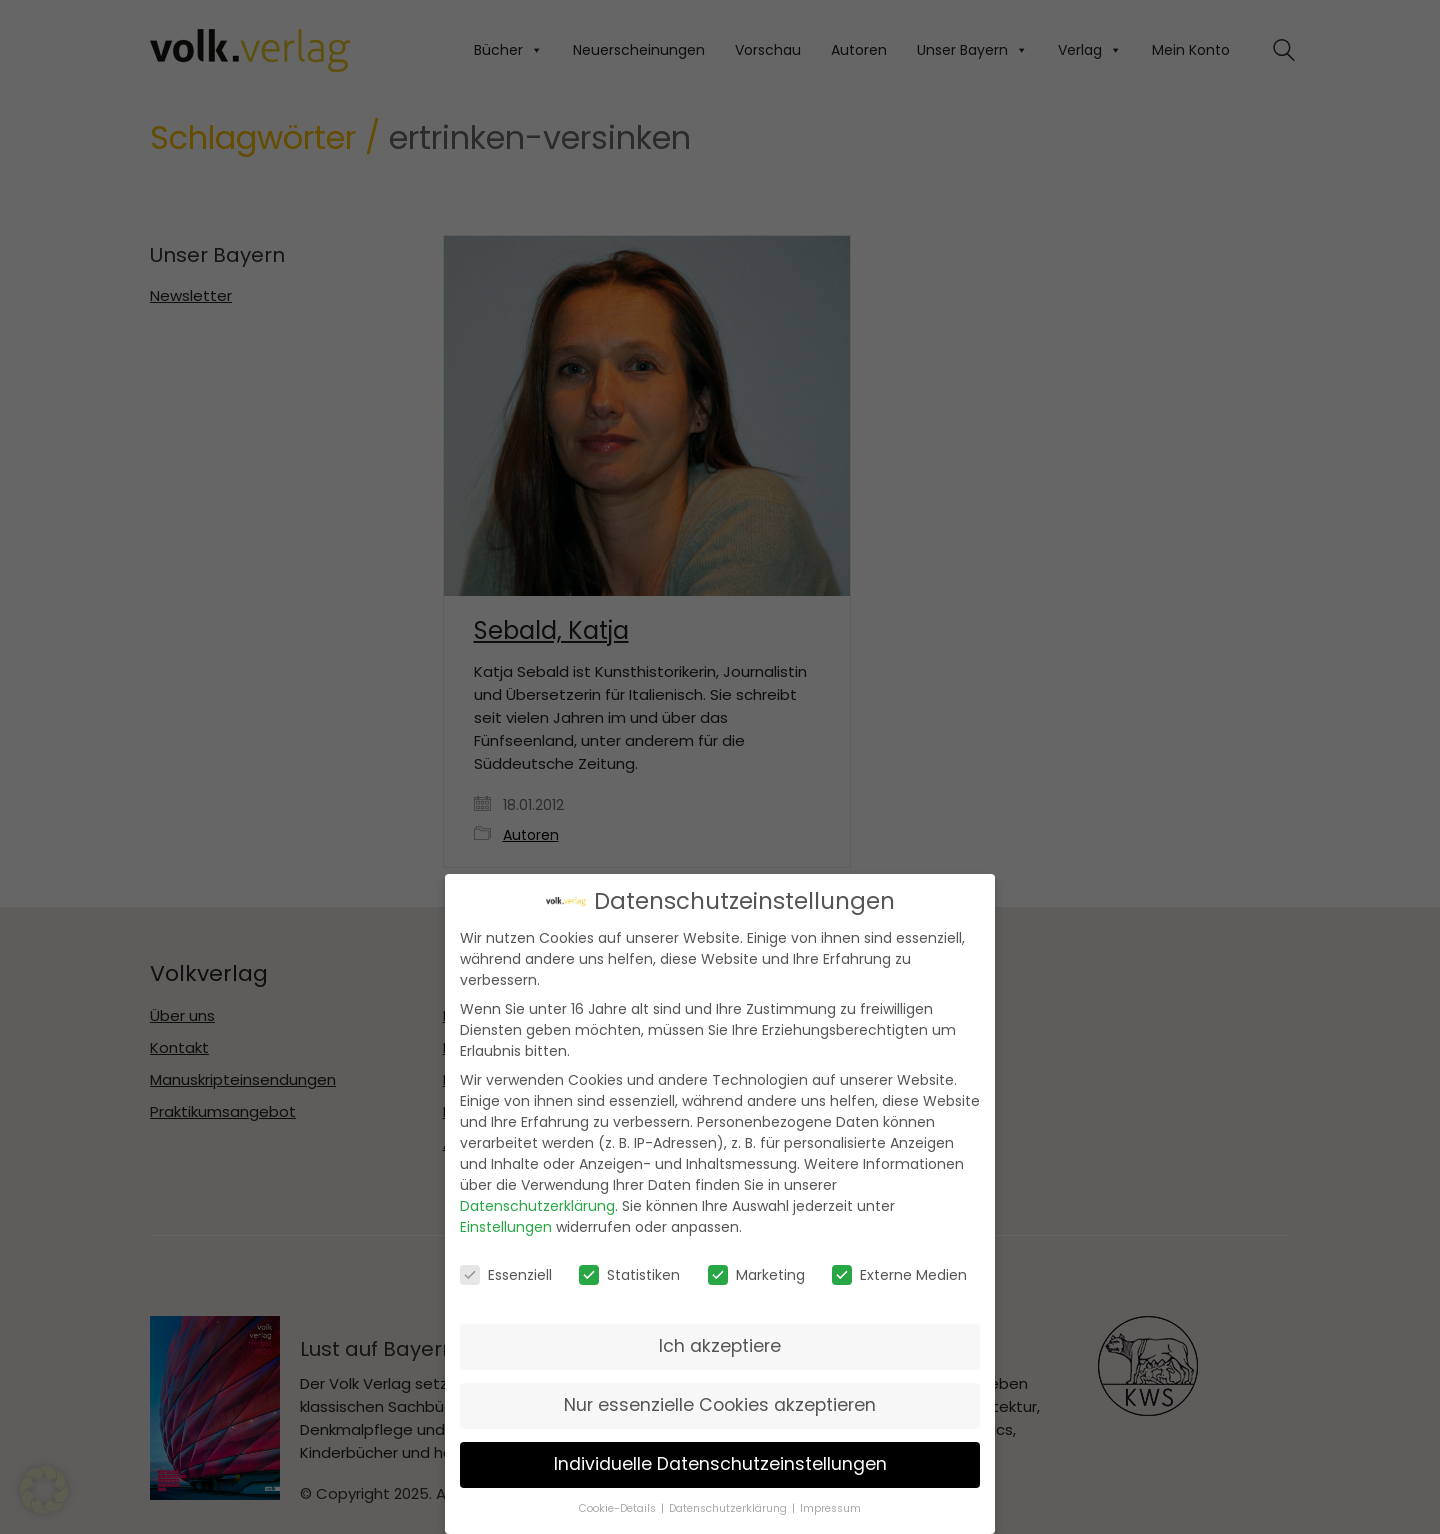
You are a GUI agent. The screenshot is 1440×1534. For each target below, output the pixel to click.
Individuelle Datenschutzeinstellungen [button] (720, 1464)
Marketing (756, 1275)
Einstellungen (506, 1227)
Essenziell (506, 1275)
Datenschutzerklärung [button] (729, 1508)
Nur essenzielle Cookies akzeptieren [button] (720, 1405)
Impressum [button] (830, 1508)
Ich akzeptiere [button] (720, 1346)
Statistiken (629, 1275)
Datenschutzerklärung (537, 1206)
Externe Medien (899, 1275)
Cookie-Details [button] (619, 1508)
